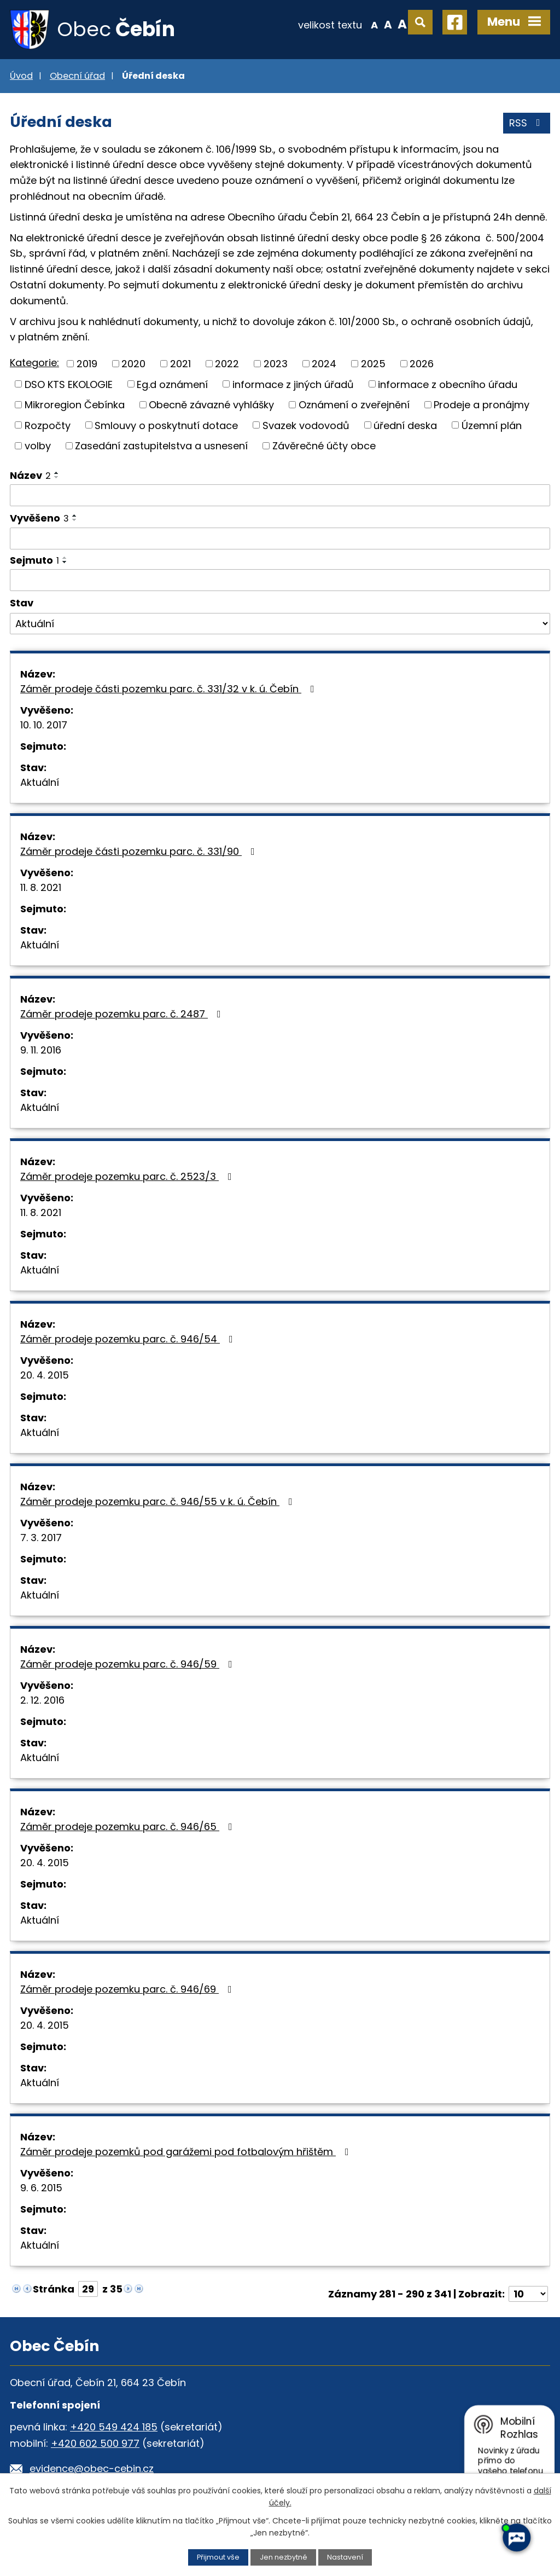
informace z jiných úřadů (293, 384)
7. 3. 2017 (41, 1537)
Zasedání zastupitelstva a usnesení (161, 446)
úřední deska (405, 425)
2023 (276, 364)
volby (38, 446)
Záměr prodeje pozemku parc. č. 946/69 (128, 1989)
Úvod (21, 76)
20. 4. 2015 (44, 1375)
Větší (402, 24)
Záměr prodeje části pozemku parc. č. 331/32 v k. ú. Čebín (169, 689)
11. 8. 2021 (40, 887)
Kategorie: (34, 362)
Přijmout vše (218, 2557)
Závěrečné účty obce (324, 446)
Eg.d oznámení (172, 384)
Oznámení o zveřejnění (354, 405)
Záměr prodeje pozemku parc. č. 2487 (122, 1014)
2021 (180, 364)
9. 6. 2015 (41, 2188)
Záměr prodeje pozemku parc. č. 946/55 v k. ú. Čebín (158, 1501)
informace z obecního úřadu (447, 384)
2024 (324, 364)
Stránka (53, 2289)
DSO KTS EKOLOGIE (69, 384)
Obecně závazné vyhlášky (211, 405)
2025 (373, 364)
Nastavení (345, 2557)
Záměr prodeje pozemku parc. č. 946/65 (128, 1826)
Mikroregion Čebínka (75, 405)
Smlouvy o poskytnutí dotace (166, 425)
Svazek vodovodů (305, 425)
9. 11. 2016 (40, 1050)
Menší (374, 24)
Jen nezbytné (283, 2557)
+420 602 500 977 (95, 2443)
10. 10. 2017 (43, 725)
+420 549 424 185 (114, 2427)
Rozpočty (48, 425)
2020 (133, 364)
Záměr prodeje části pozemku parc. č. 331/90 (139, 851)
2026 (422, 364)
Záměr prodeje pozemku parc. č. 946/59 (128, 1664)
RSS (527, 123)
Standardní (388, 24)
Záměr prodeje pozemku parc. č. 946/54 (128, 1339)
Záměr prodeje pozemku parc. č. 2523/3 (128, 1176)
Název (30, 475)
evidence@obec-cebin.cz (92, 2468)
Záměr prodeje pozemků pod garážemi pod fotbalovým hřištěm (186, 2151)
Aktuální (39, 782)
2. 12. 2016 (42, 1700)
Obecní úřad (77, 76)
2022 (227, 364)
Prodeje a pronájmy (481, 405)
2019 (87, 364)
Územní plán (492, 425)
